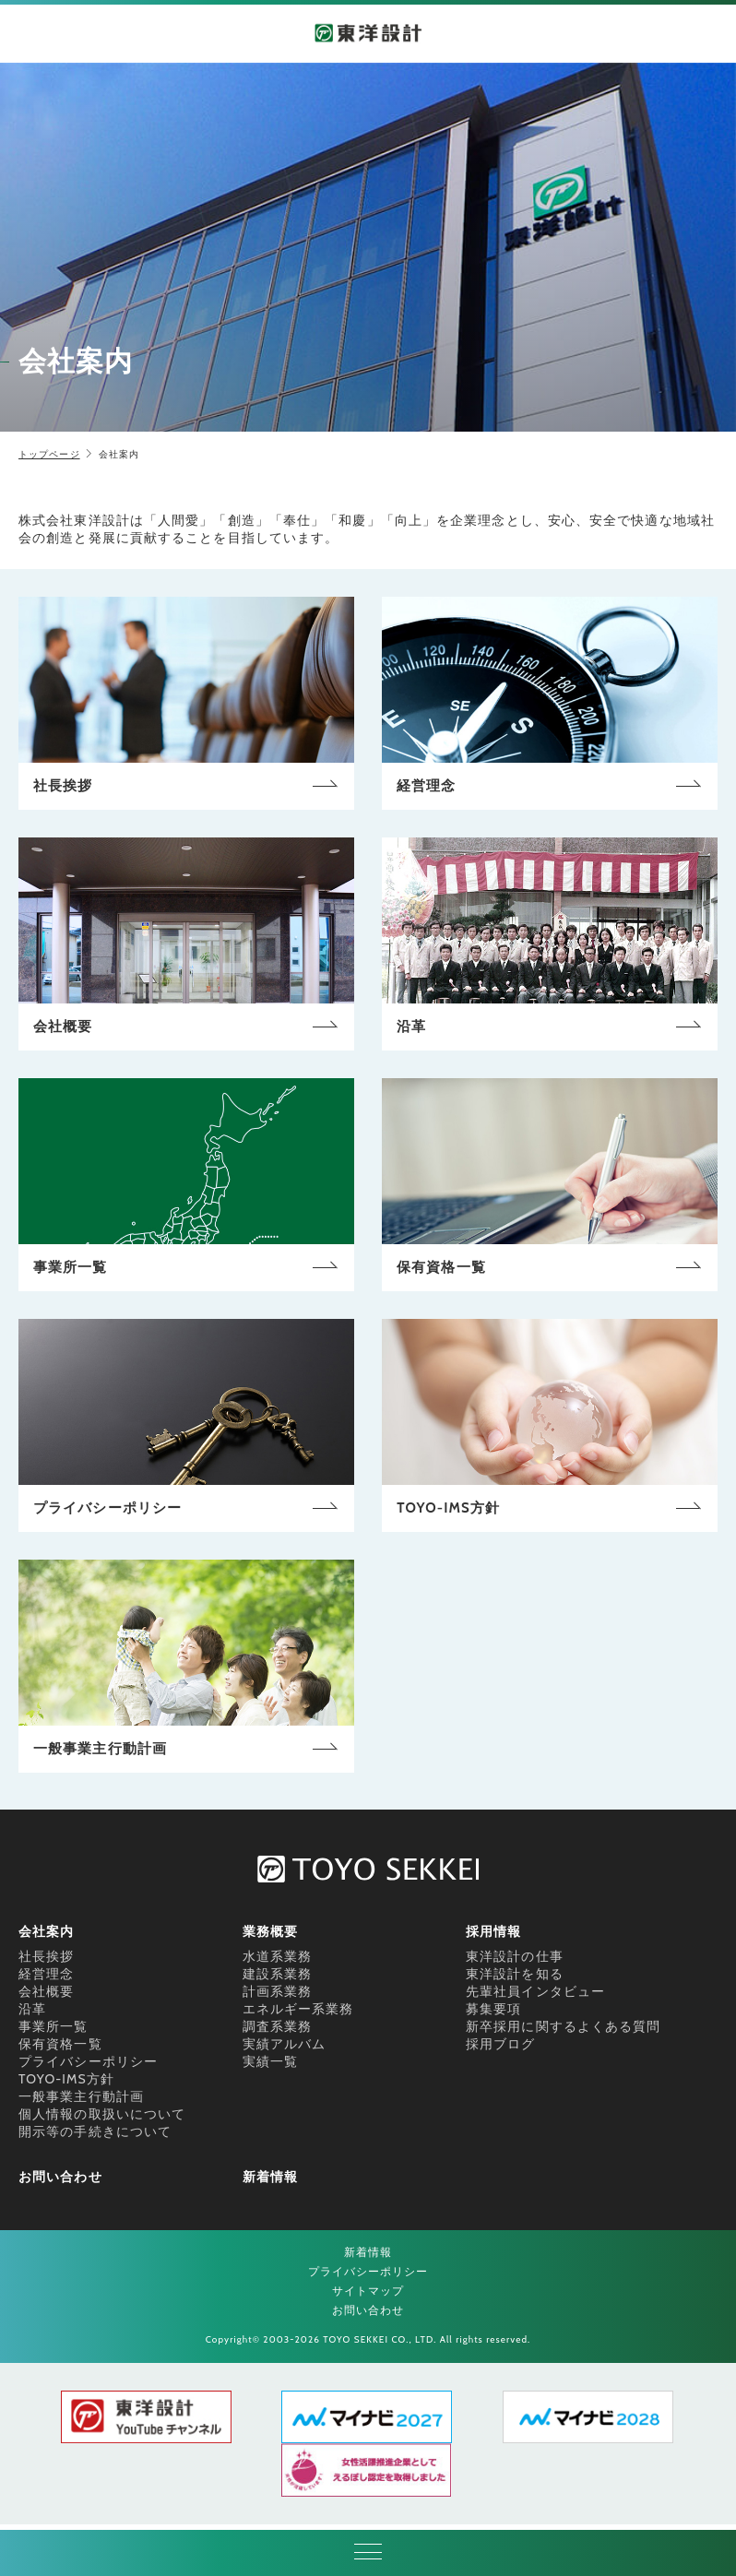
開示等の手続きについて (95, 2131)
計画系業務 (278, 1991)
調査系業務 (278, 2026)
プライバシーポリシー (88, 2061)
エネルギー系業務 (298, 2008)
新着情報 (270, 2176)
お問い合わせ (60, 2176)
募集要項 (493, 2008)
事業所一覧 (53, 2026)
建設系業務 (278, 1973)
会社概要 (46, 1991)
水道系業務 (278, 1956)
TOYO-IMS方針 (66, 2079)
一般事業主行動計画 (81, 2096)
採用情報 (493, 1931)
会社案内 (46, 1931)
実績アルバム (284, 2044)
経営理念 (46, 1973)
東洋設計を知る (515, 1973)
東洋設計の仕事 (515, 1956)
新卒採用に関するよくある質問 (563, 2026)
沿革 (32, 2008)
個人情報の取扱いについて (101, 2114)
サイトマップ (368, 2290)
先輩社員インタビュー (535, 1991)
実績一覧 (270, 2061)
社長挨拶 (46, 1956)
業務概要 (270, 1931)
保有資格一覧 (60, 2044)
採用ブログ (501, 2044)
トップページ (49, 454)
